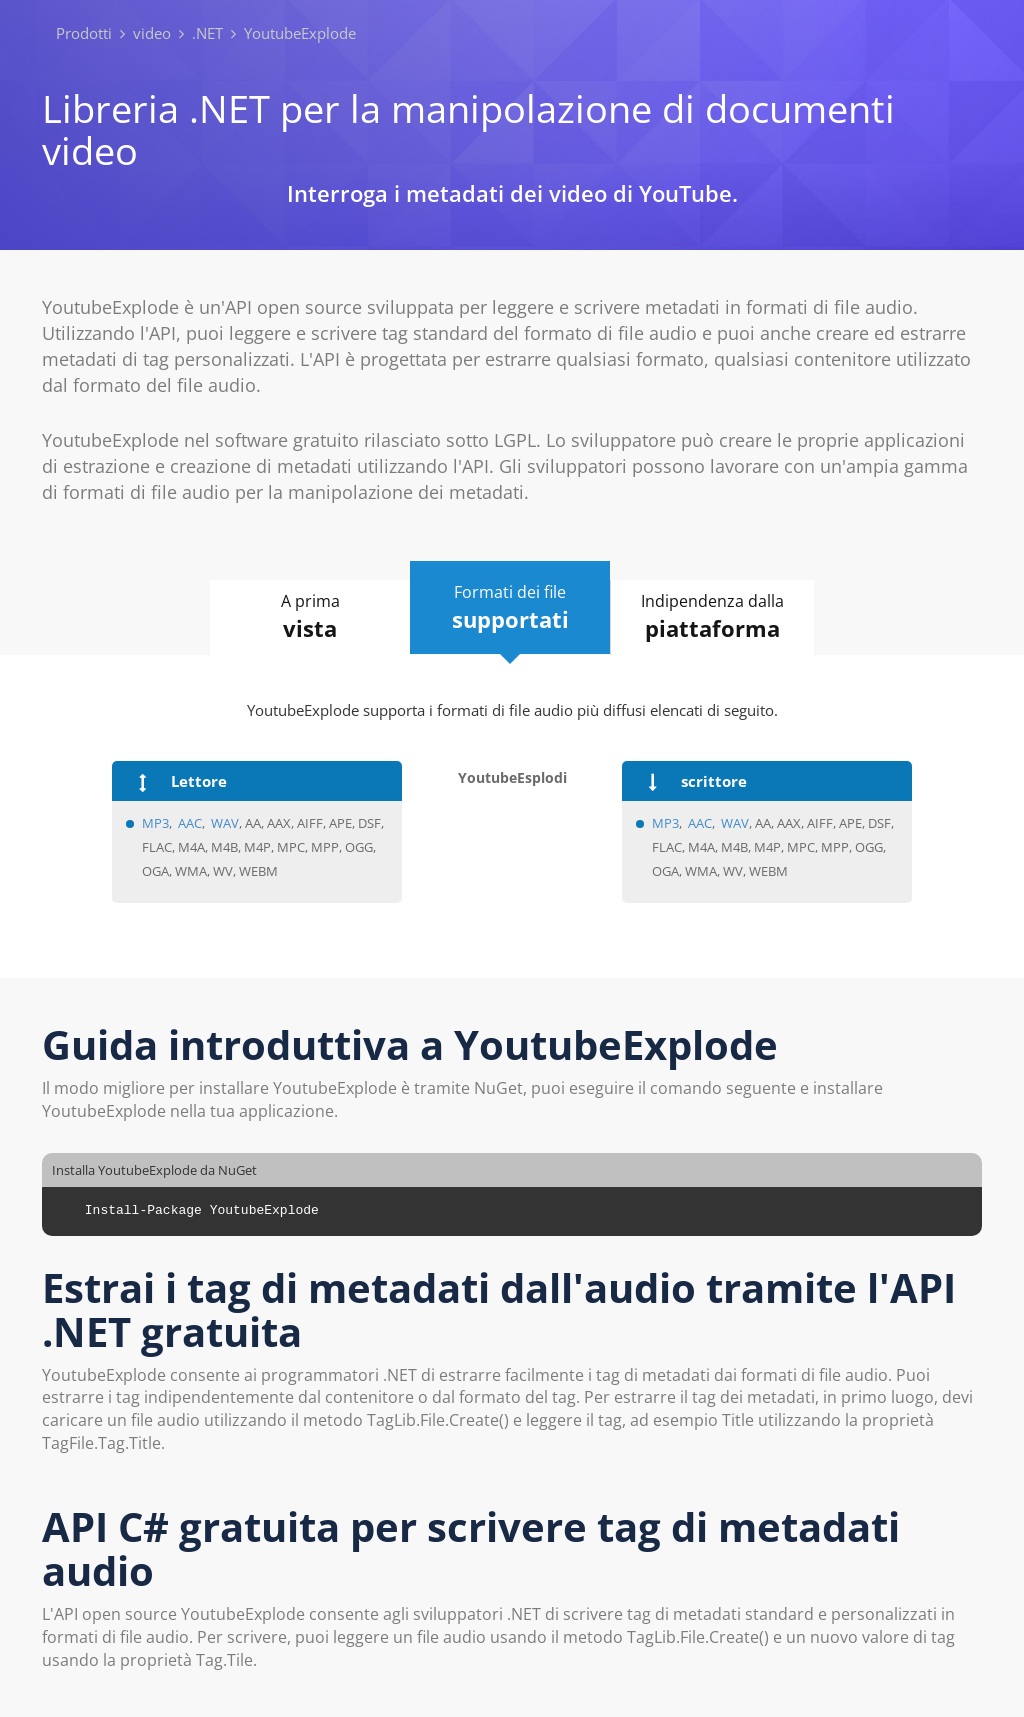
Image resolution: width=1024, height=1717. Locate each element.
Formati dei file (510, 608)
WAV (225, 823)
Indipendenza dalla (712, 617)
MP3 (155, 823)
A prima (310, 617)
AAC (190, 823)
